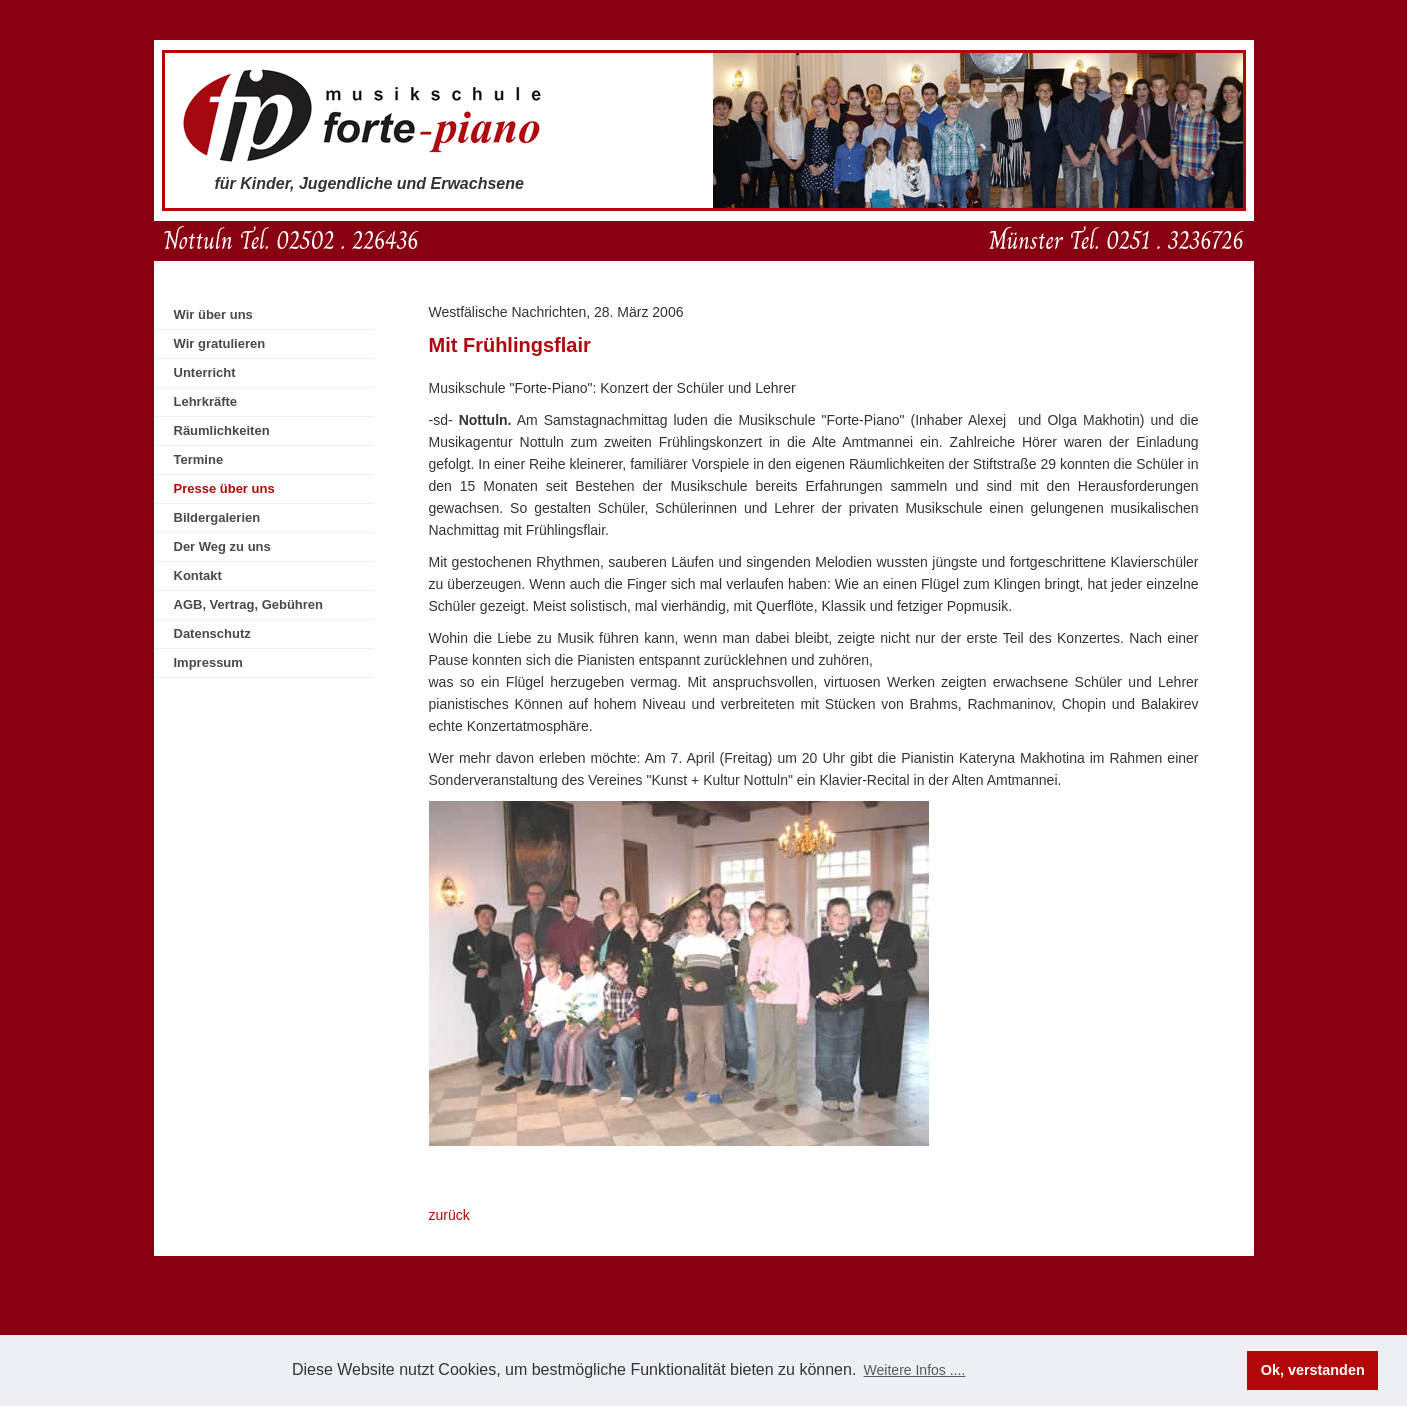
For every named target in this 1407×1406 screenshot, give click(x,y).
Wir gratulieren (220, 343)
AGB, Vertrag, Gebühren (249, 604)
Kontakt (198, 575)
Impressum (208, 662)
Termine (199, 459)
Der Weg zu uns (222, 546)
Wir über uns (213, 314)
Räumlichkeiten (222, 430)
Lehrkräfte (206, 401)
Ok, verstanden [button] (1313, 1370)
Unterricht (205, 372)
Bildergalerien (217, 517)
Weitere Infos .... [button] (915, 1370)
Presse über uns (224, 488)
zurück (449, 1215)
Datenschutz (212, 633)
